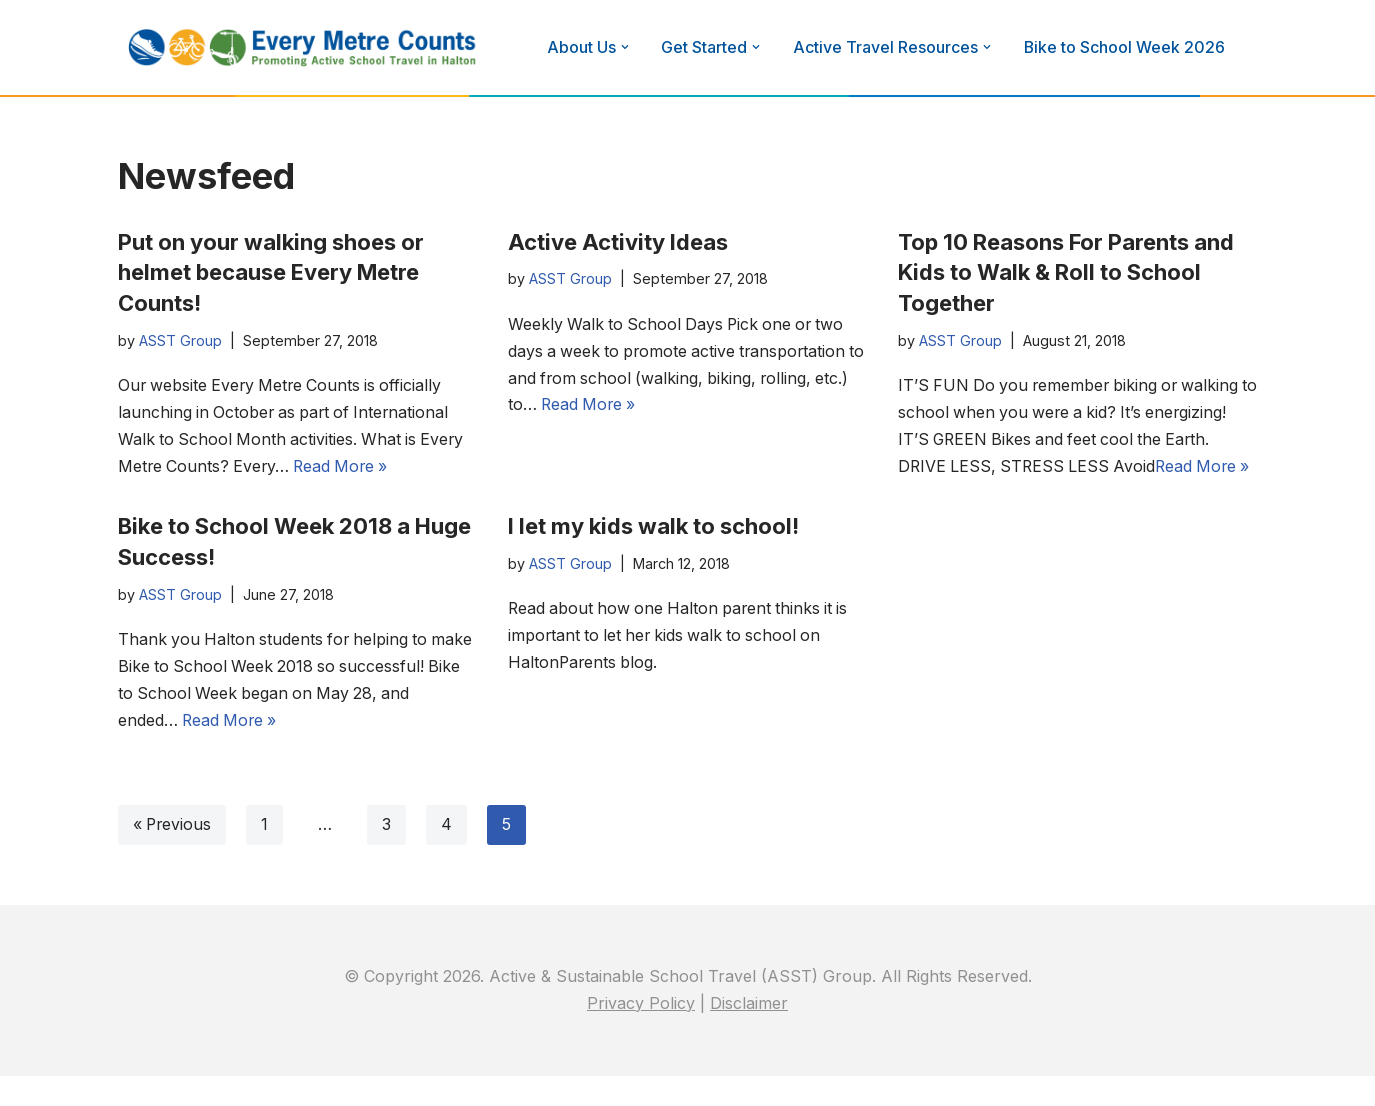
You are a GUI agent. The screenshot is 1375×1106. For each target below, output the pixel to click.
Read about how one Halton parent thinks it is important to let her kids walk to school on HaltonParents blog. (682, 665)
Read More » (347, 468)
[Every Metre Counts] (303, 47)
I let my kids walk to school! (653, 554)
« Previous (173, 854)
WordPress (209, 1080)
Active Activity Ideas (618, 242)
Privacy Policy (641, 1033)
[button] (625, 47)
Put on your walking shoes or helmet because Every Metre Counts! (271, 273)
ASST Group (180, 340)
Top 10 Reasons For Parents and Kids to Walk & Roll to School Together (1066, 273)
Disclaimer (749, 1033)
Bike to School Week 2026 (1126, 47)
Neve (35, 1080)
